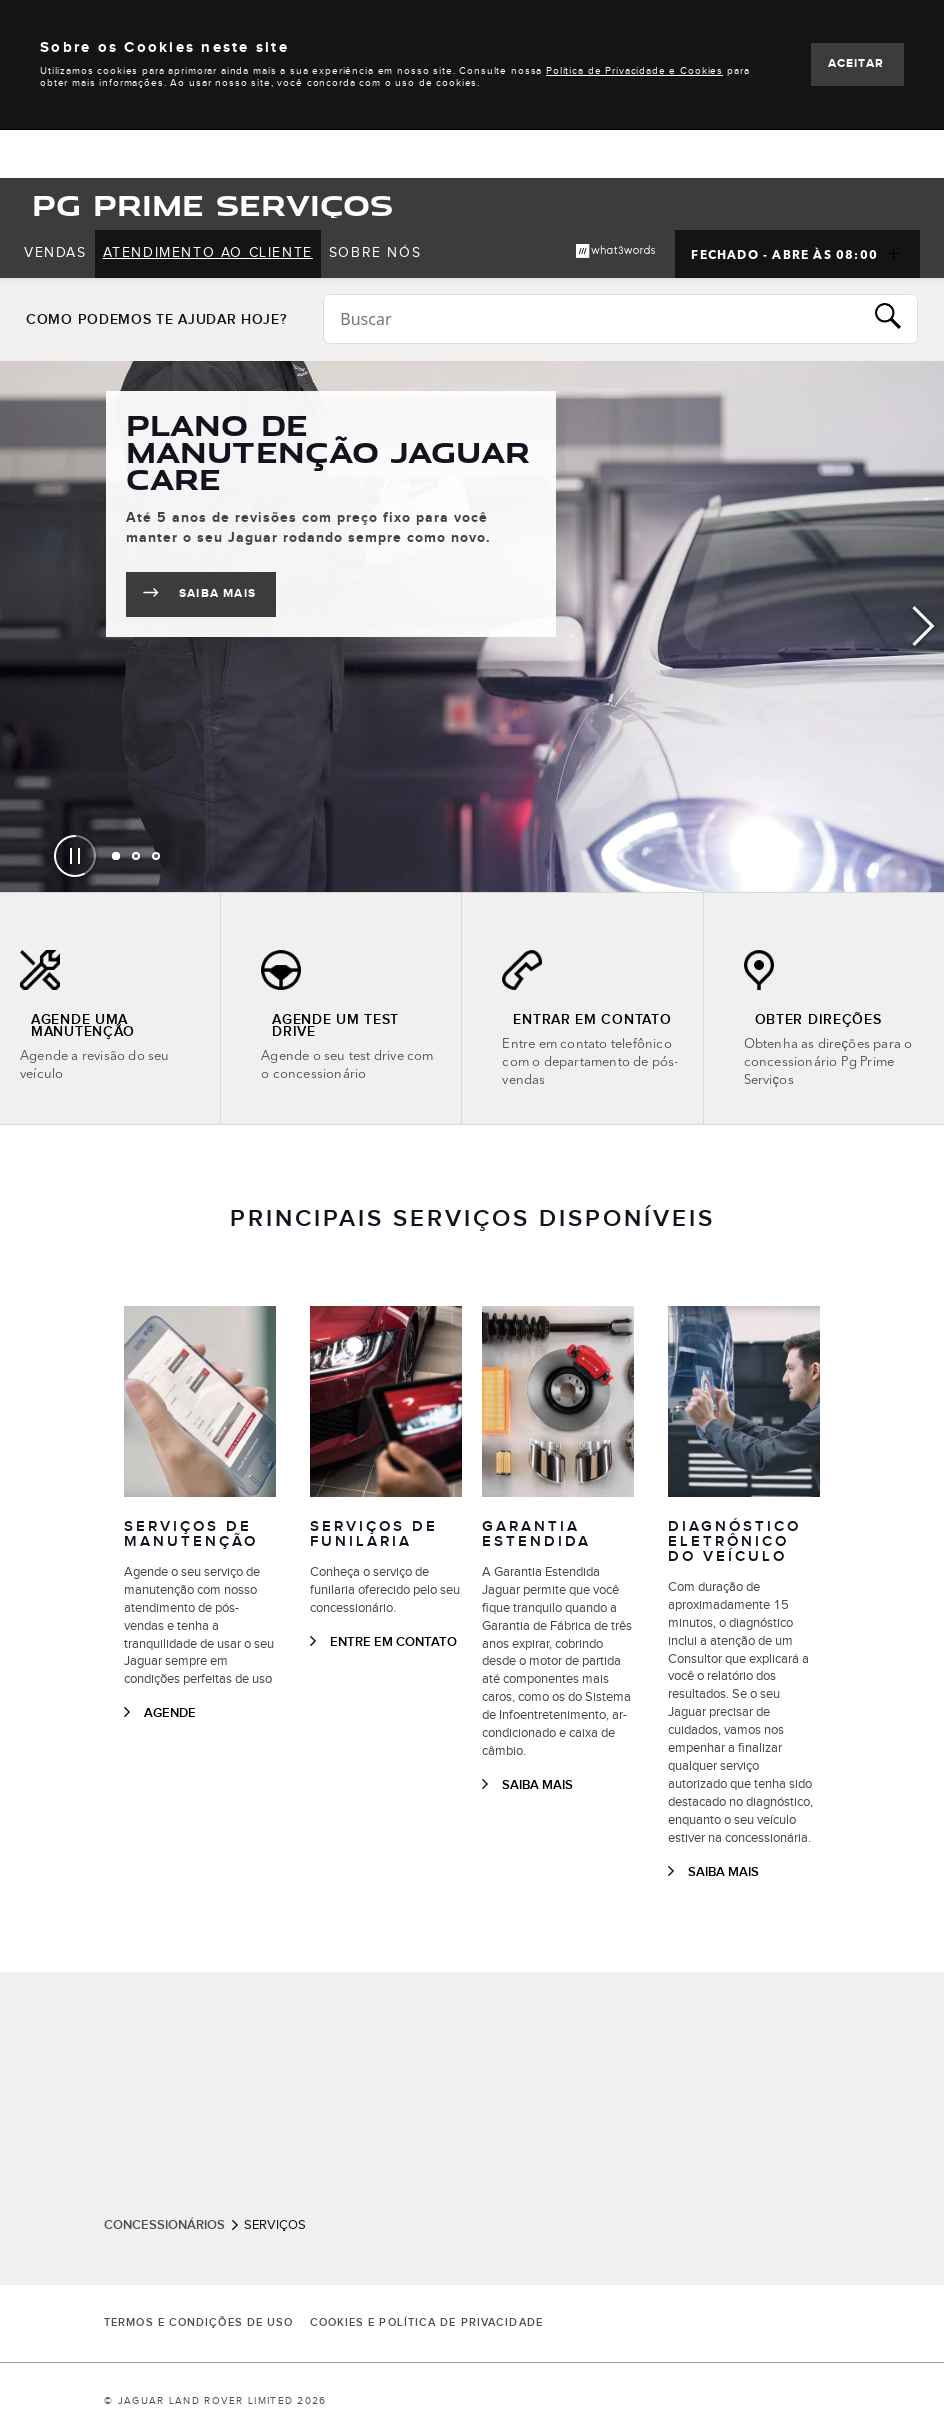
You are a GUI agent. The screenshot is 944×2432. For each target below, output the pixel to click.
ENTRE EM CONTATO (393, 1642)
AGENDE (170, 1713)
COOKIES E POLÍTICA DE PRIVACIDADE (426, 2323)
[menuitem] (55, 254)
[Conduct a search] (593, 319)
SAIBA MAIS (227, 597)
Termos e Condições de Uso (199, 2323)
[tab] (116, 856)
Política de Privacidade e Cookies (634, 71)
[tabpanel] (472, 626)
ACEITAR (856, 63)
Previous (20, 627)
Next (924, 627)
